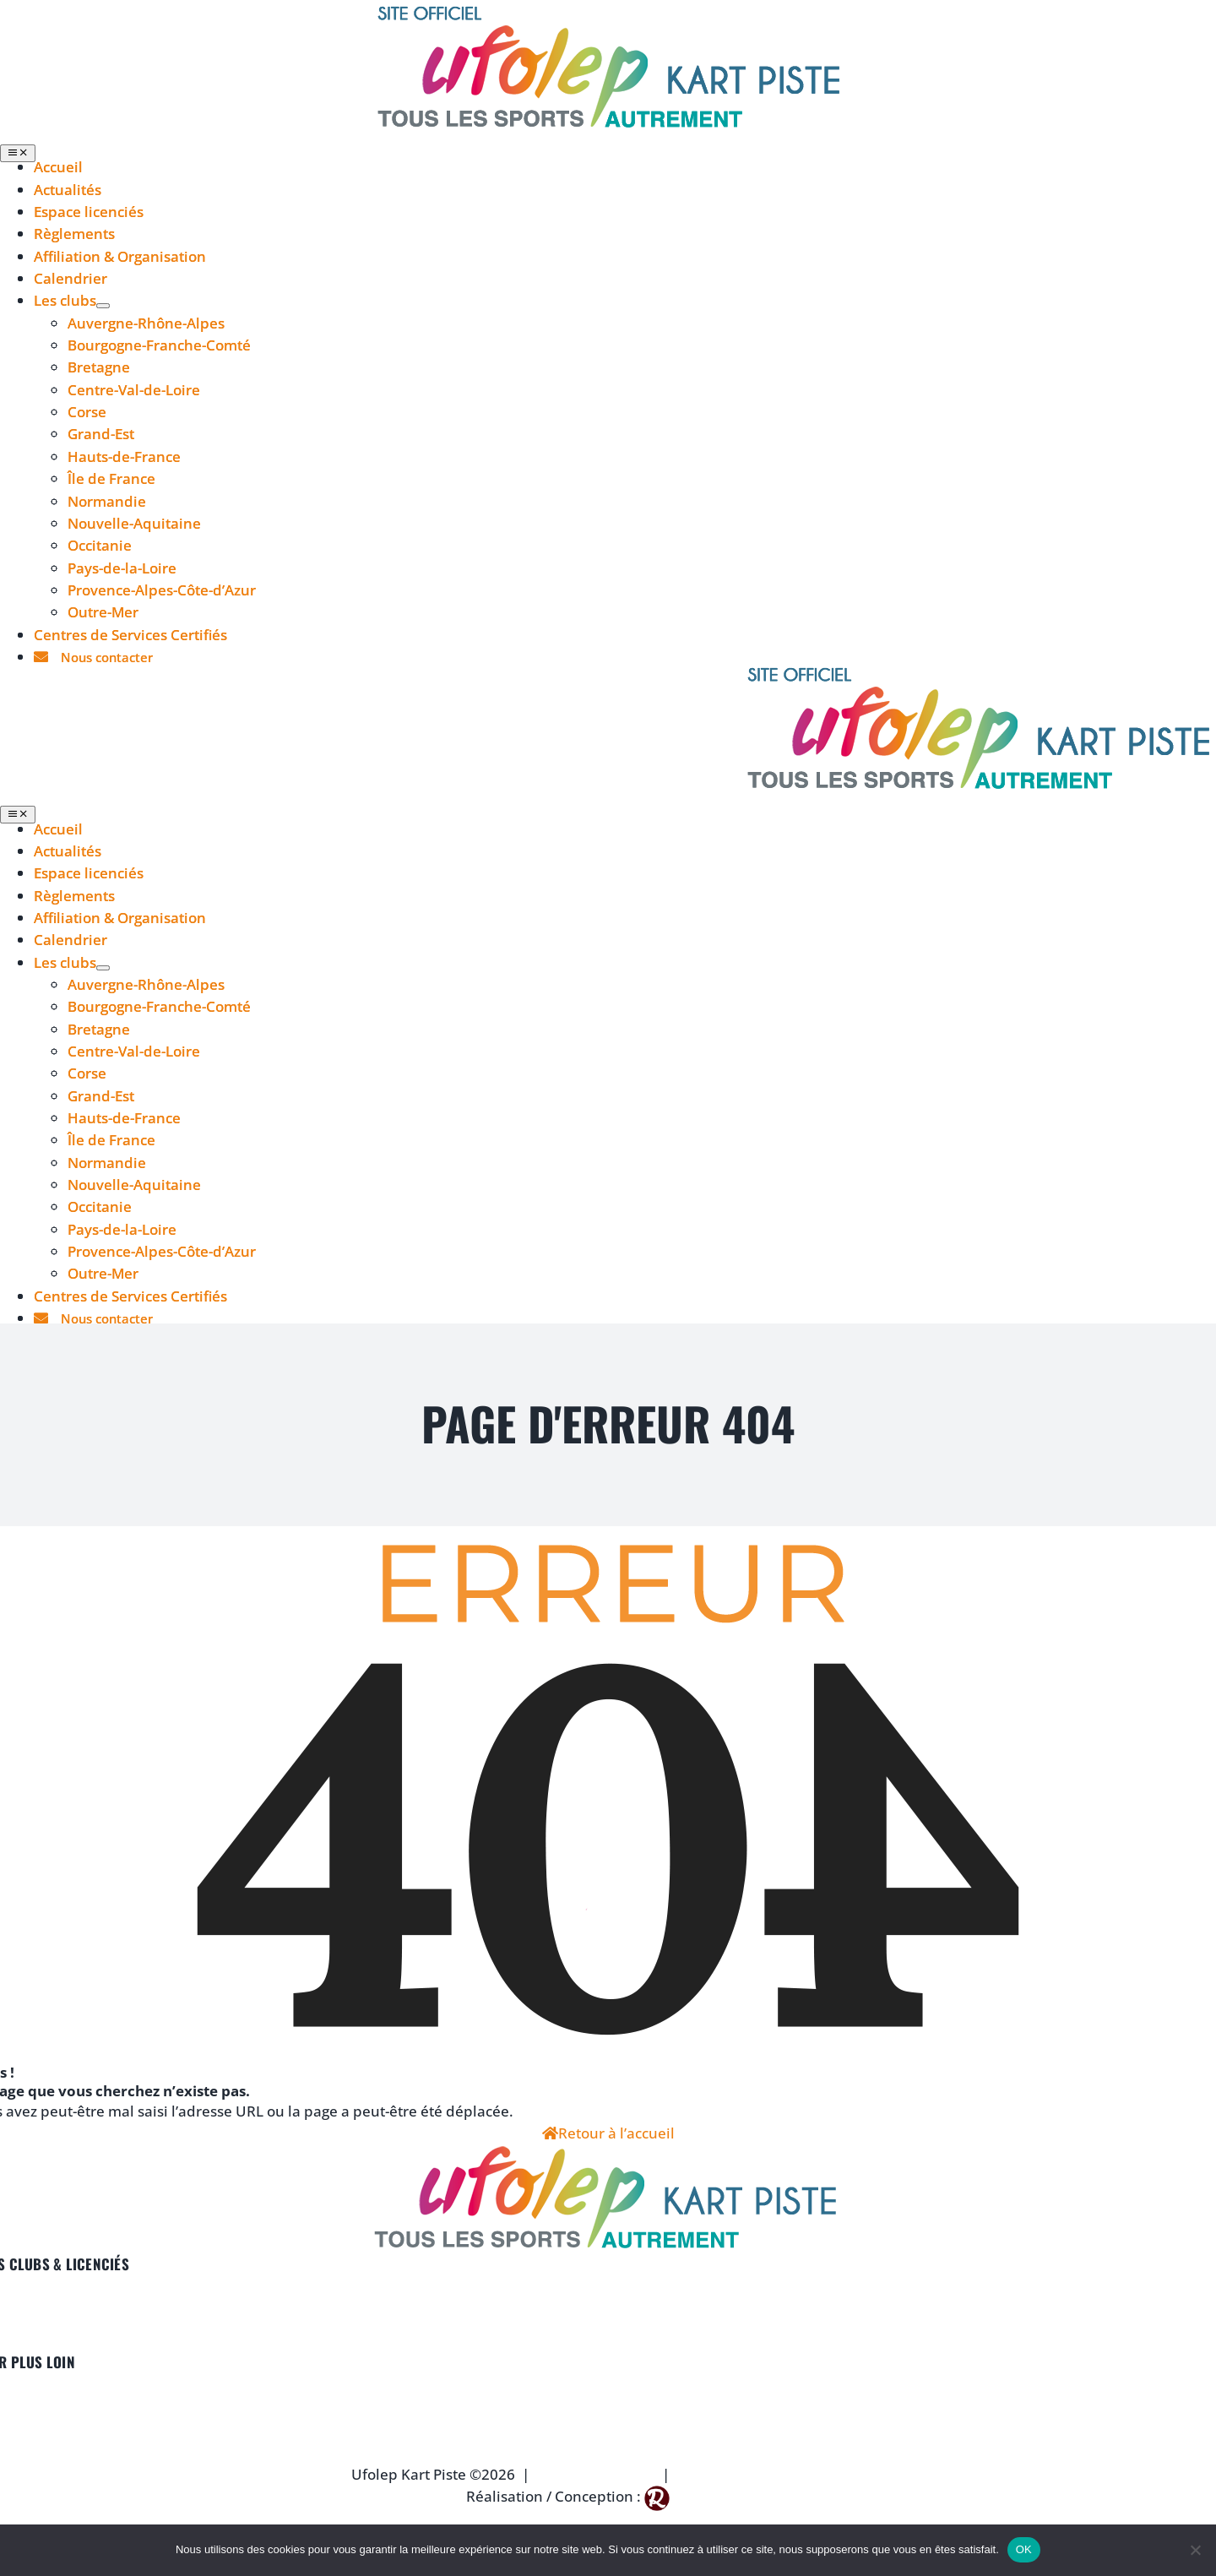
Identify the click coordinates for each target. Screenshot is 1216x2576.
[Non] (1194, 2549)
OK (1024, 2549)
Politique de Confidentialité (770, 2474)
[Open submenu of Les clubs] (103, 305)
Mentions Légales (595, 2474)
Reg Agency (712, 2496)
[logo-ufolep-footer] (608, 2155)
